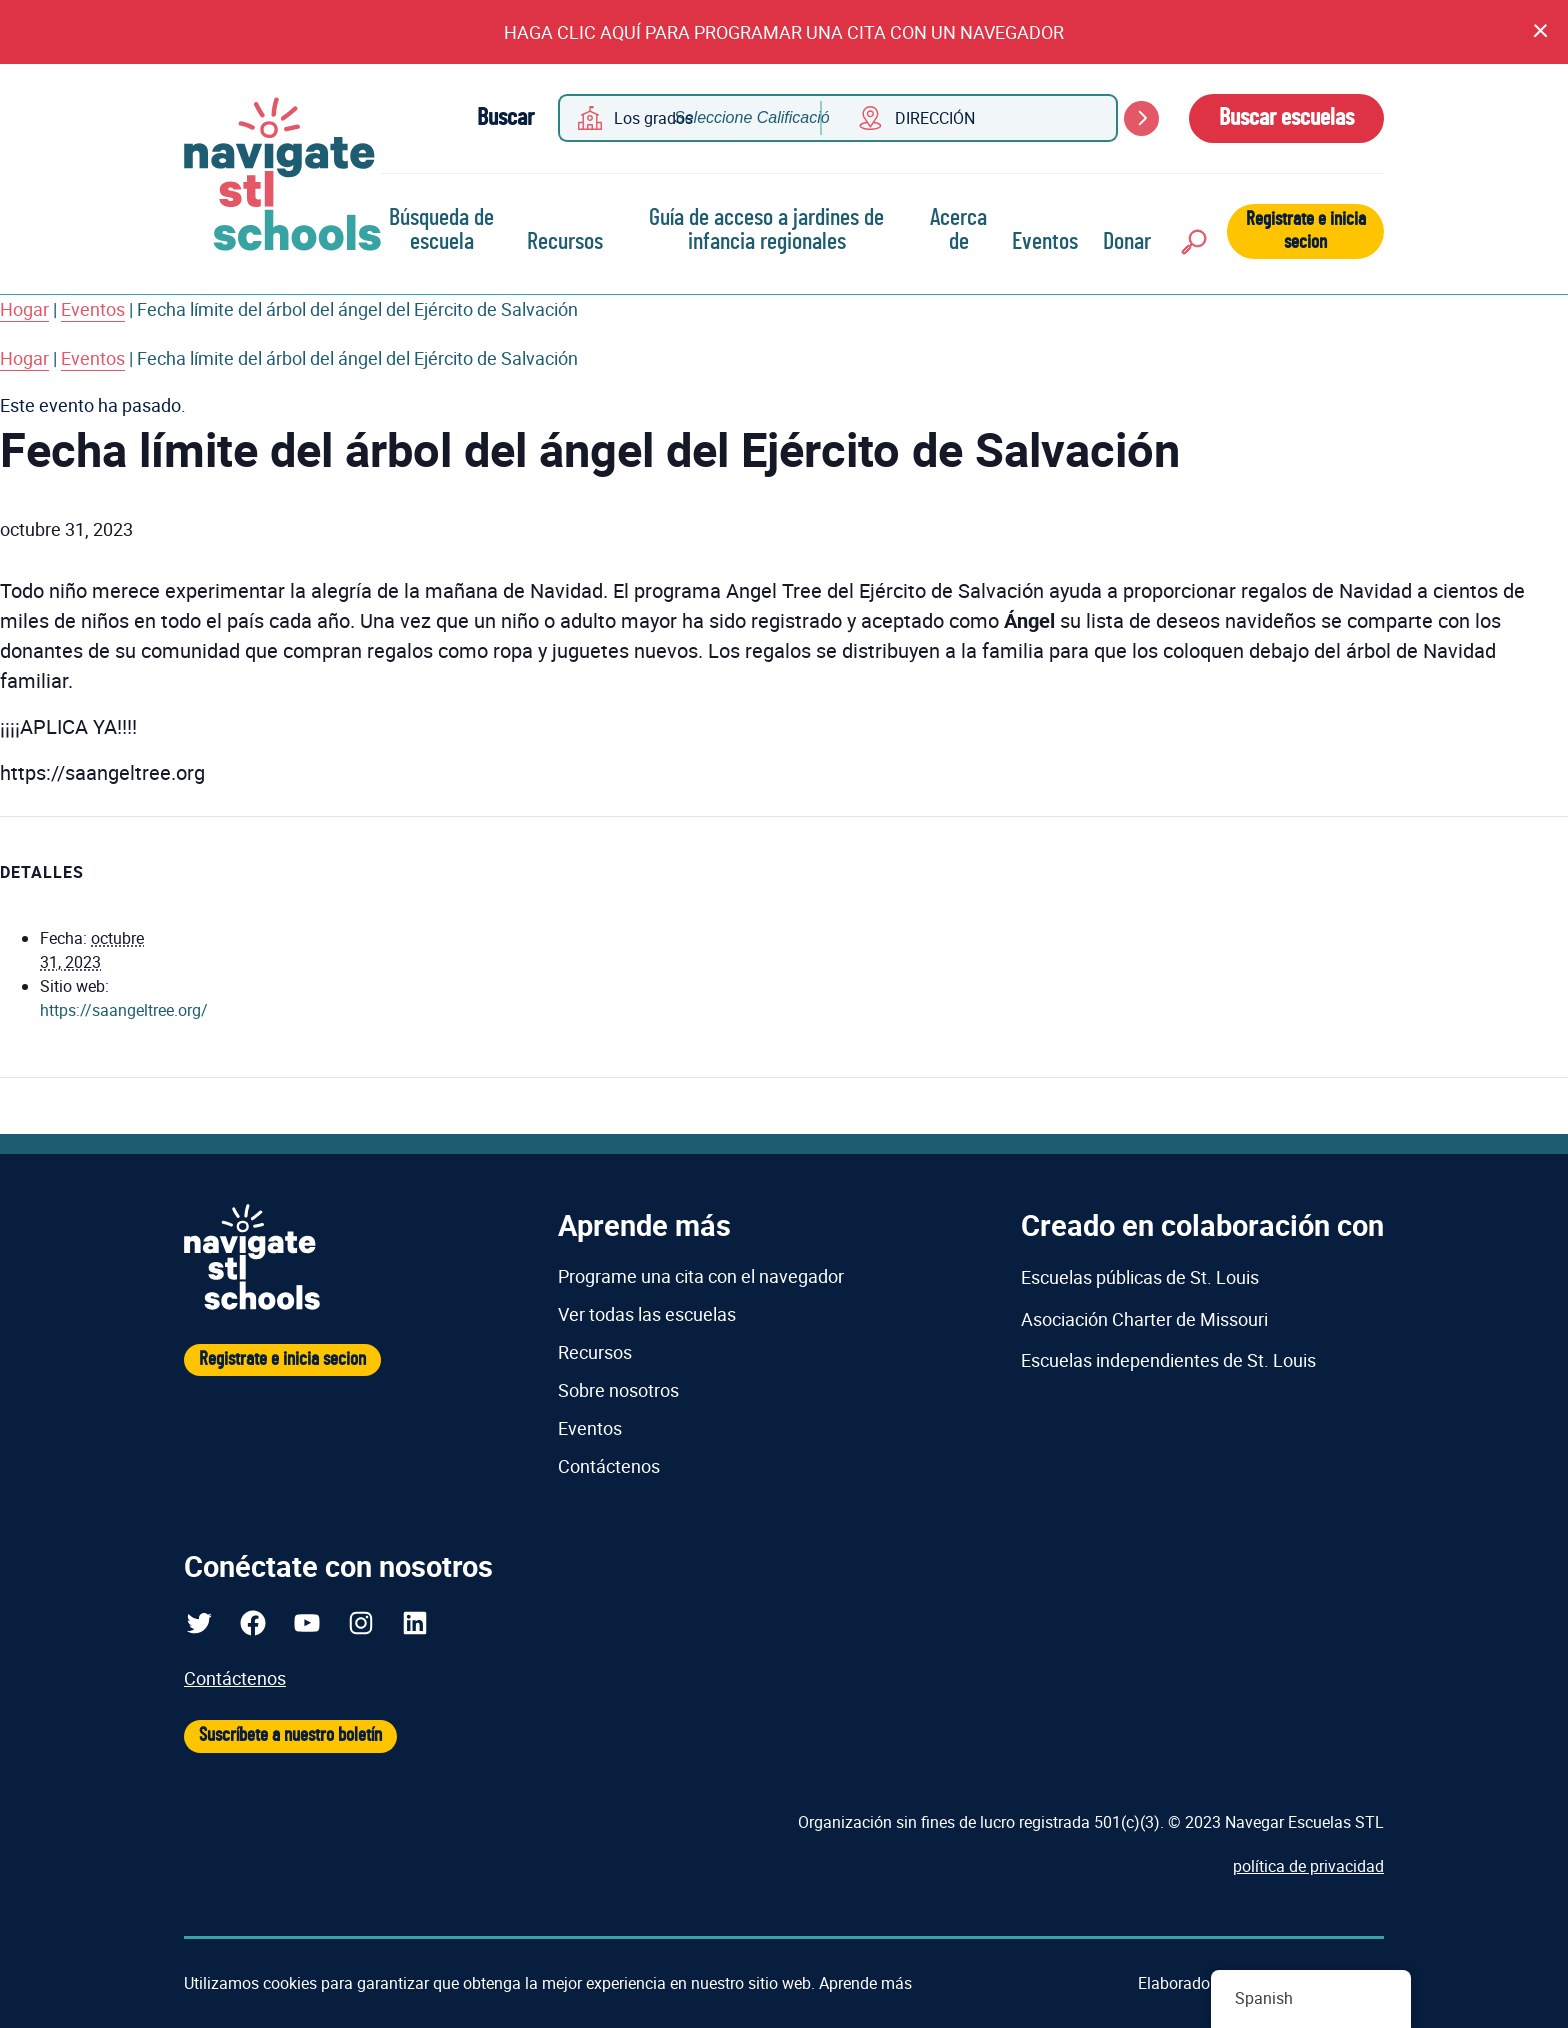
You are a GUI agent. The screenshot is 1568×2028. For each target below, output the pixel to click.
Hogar (24, 309)
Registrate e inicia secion (1306, 231)
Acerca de (958, 230)
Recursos (565, 242)
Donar (1127, 242)
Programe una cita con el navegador (701, 1276)
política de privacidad (1308, 1866)
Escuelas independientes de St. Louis (1168, 1360)
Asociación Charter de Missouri (1144, 1319)
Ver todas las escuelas (647, 1314)
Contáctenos (609, 1466)
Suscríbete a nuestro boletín (290, 1735)
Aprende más (865, 1983)
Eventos (1045, 242)
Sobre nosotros (618, 1390)
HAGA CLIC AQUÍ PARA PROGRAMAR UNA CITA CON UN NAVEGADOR (784, 32)
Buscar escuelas (1286, 118)
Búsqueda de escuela (441, 230)
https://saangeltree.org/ (124, 1010)
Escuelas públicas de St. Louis (1140, 1277)
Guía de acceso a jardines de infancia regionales (766, 230)
